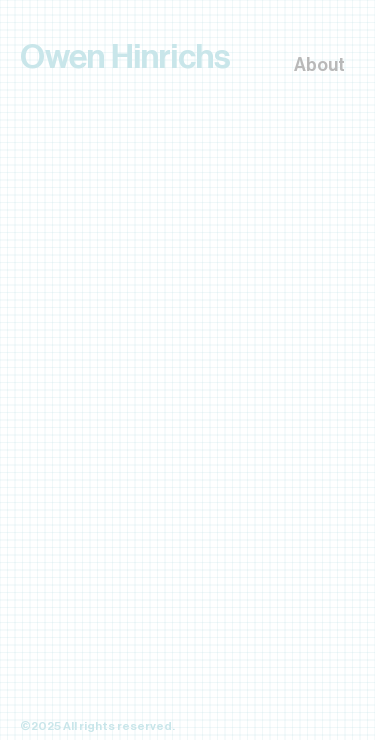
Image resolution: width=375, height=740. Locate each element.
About (319, 65)
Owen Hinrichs (125, 57)
